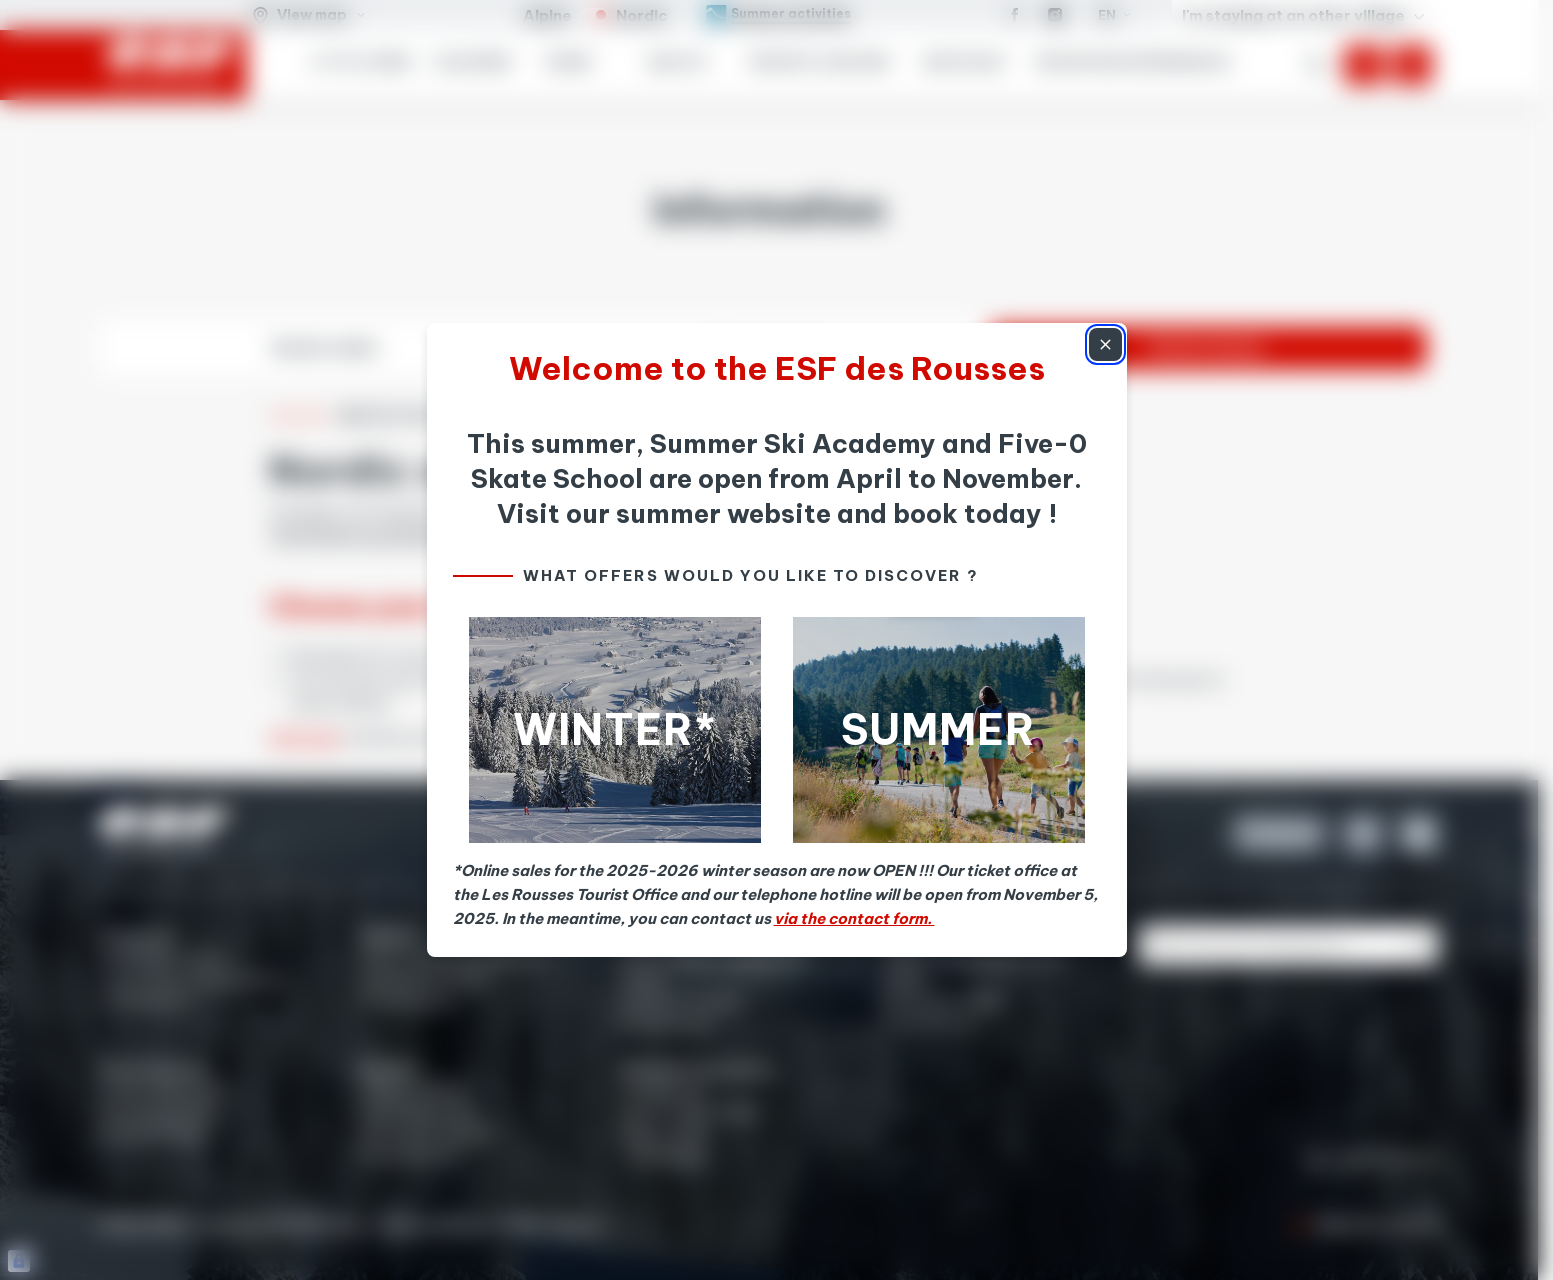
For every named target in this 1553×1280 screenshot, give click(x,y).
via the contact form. (854, 918)
